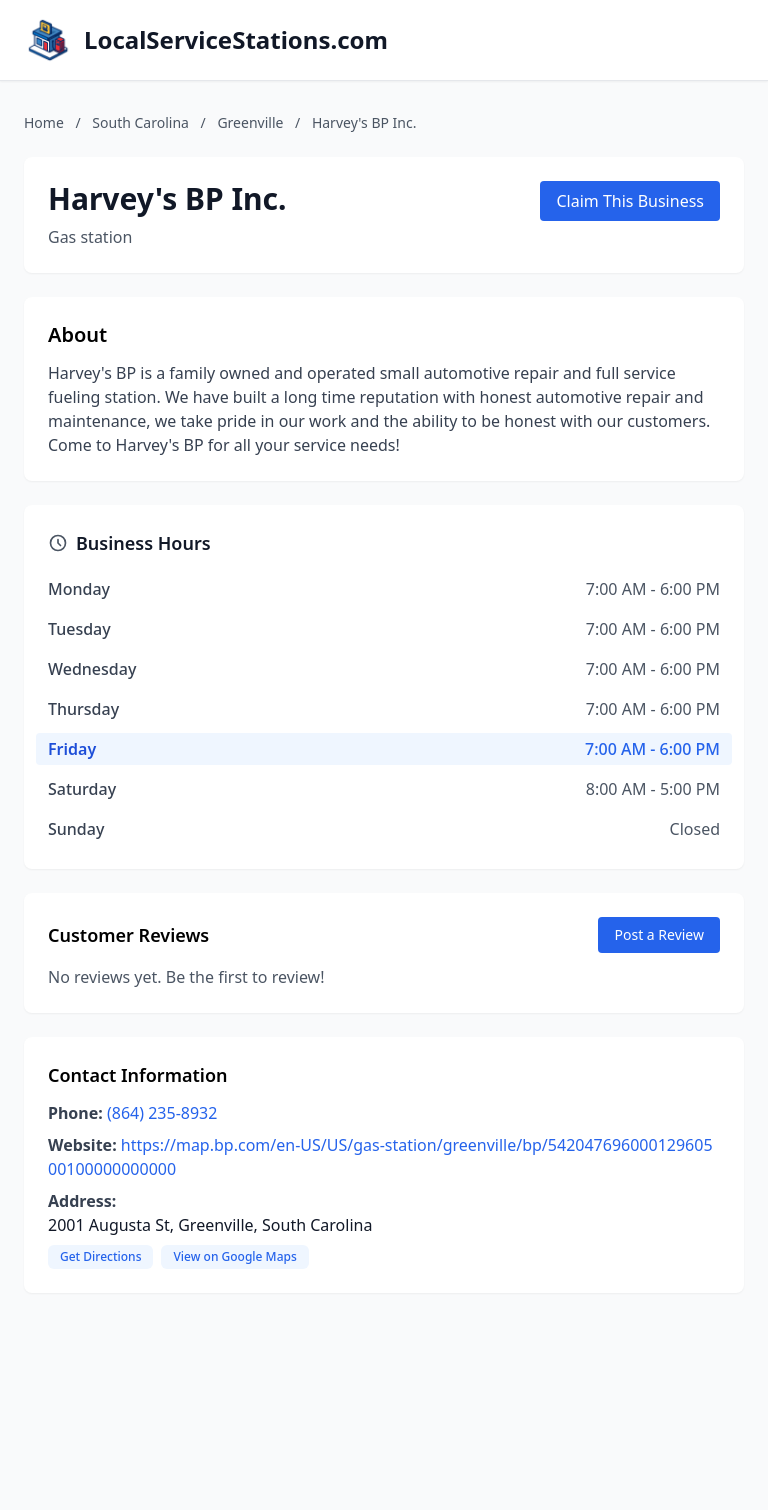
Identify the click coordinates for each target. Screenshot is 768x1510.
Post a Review (659, 934)
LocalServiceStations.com (236, 40)
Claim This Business (630, 201)
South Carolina (140, 122)
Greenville (250, 122)
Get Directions (100, 1256)
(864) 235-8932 (162, 1113)
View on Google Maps (234, 1256)
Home (44, 122)
